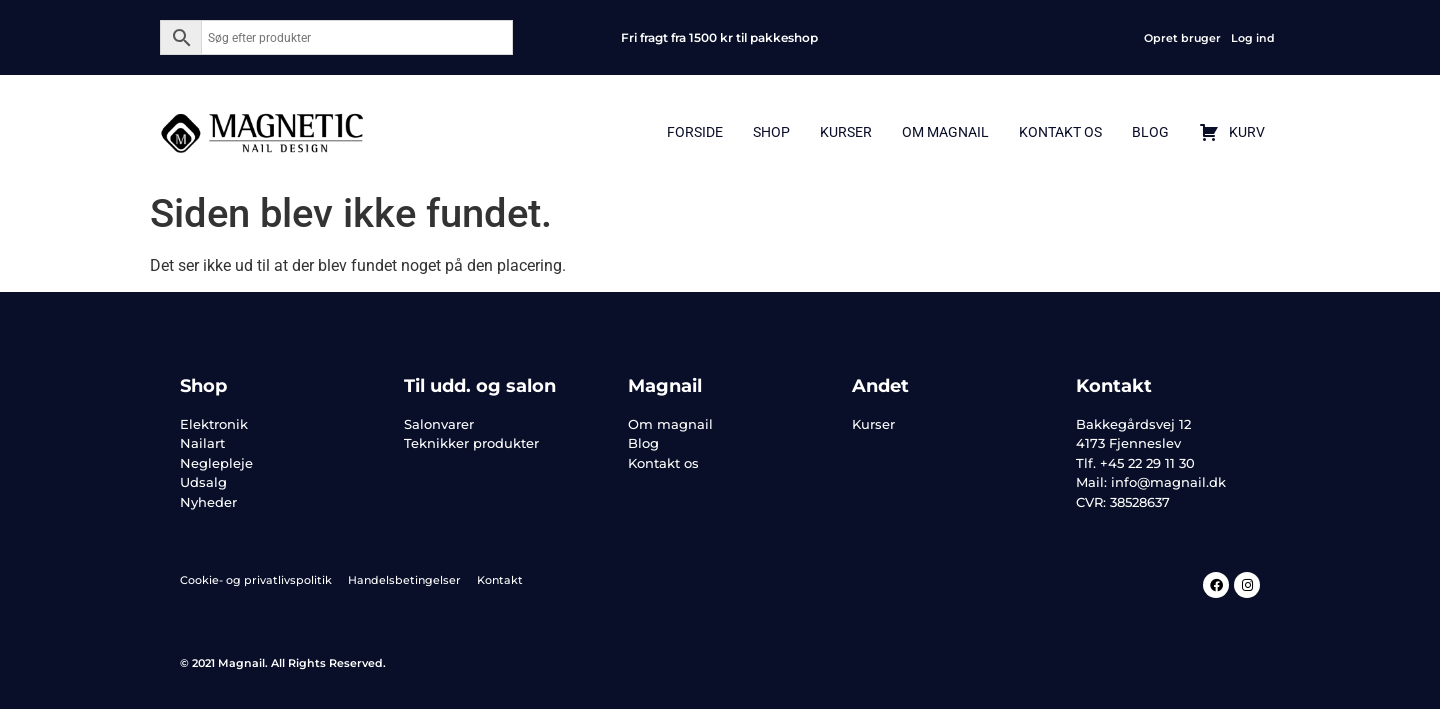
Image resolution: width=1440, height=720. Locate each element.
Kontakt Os (1060, 132)
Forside (695, 132)
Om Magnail (945, 132)
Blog (1150, 132)
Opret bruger (1182, 38)
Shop (771, 132)
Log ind (1253, 38)
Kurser (846, 132)
